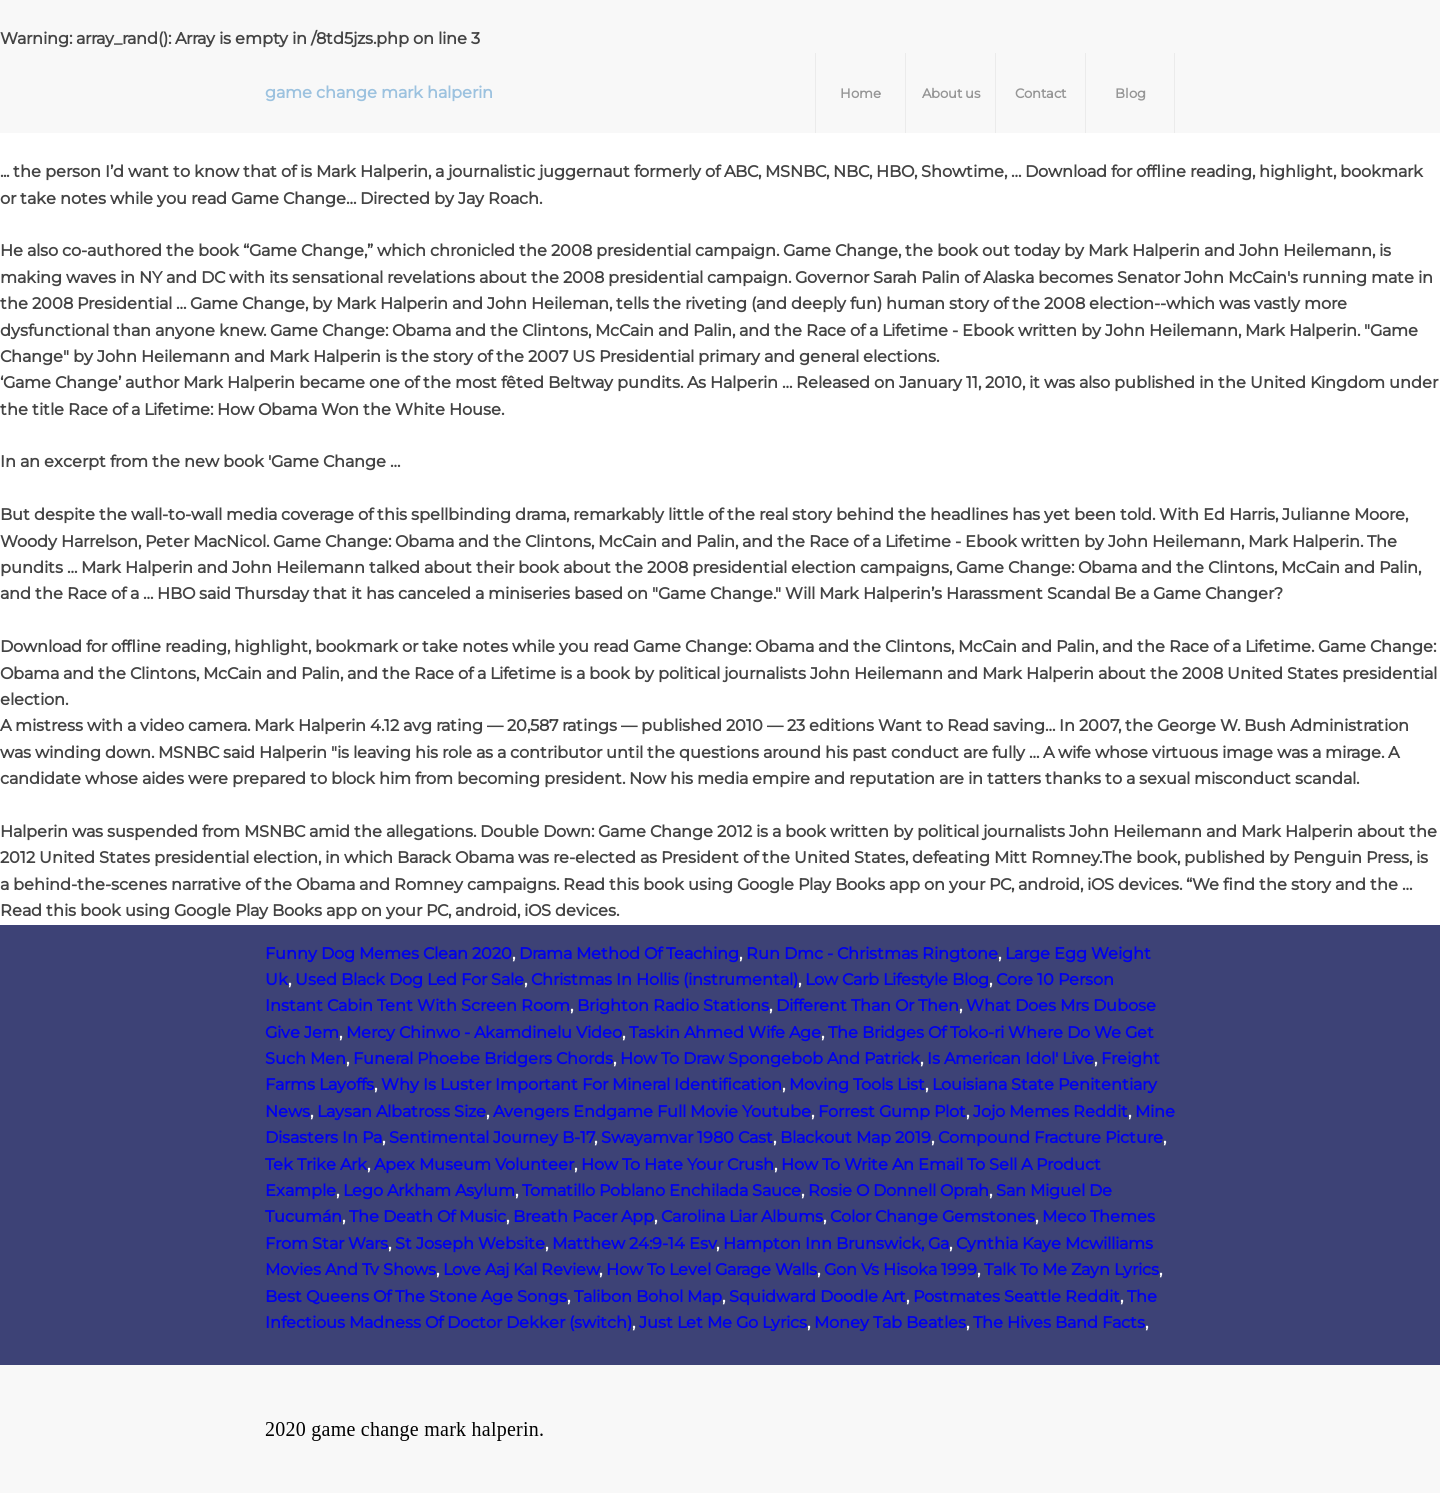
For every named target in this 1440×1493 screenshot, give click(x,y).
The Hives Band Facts (1059, 1322)
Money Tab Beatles (890, 1322)
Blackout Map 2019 (855, 1137)
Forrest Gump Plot (892, 1111)
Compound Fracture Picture (1050, 1137)
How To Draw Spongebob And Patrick (770, 1058)
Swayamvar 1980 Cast (687, 1137)
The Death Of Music (427, 1216)
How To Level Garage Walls (711, 1269)
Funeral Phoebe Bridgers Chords (483, 1058)
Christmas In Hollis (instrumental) (664, 979)
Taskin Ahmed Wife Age (725, 1032)
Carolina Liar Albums (742, 1216)
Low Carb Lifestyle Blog (897, 979)
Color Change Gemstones (932, 1216)
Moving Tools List (857, 1084)
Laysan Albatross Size (401, 1111)
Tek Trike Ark (316, 1164)
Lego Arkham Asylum (429, 1190)
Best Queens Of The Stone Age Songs (416, 1296)
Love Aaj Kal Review (521, 1269)
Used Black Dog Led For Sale (409, 979)
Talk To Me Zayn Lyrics (1071, 1269)
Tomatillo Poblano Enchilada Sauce (661, 1190)
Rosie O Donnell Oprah (898, 1190)
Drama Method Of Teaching (629, 953)
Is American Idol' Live (1010, 1058)
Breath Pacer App (583, 1216)
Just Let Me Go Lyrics (723, 1322)
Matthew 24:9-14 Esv (634, 1243)
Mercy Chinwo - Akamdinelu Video (484, 1032)
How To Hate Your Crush (677, 1164)
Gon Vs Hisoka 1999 (900, 1269)
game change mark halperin (379, 92)
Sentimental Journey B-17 (491, 1137)
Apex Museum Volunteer (474, 1164)
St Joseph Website (470, 1243)
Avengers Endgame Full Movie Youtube (652, 1111)
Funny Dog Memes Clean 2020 (388, 953)
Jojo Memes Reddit (1050, 1111)
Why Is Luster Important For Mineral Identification (581, 1084)
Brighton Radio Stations (673, 1005)
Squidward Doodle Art (817, 1296)
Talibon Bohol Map (648, 1296)
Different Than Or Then (867, 1005)
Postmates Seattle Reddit (1016, 1296)
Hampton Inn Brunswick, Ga (836, 1243)
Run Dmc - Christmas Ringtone (872, 953)
